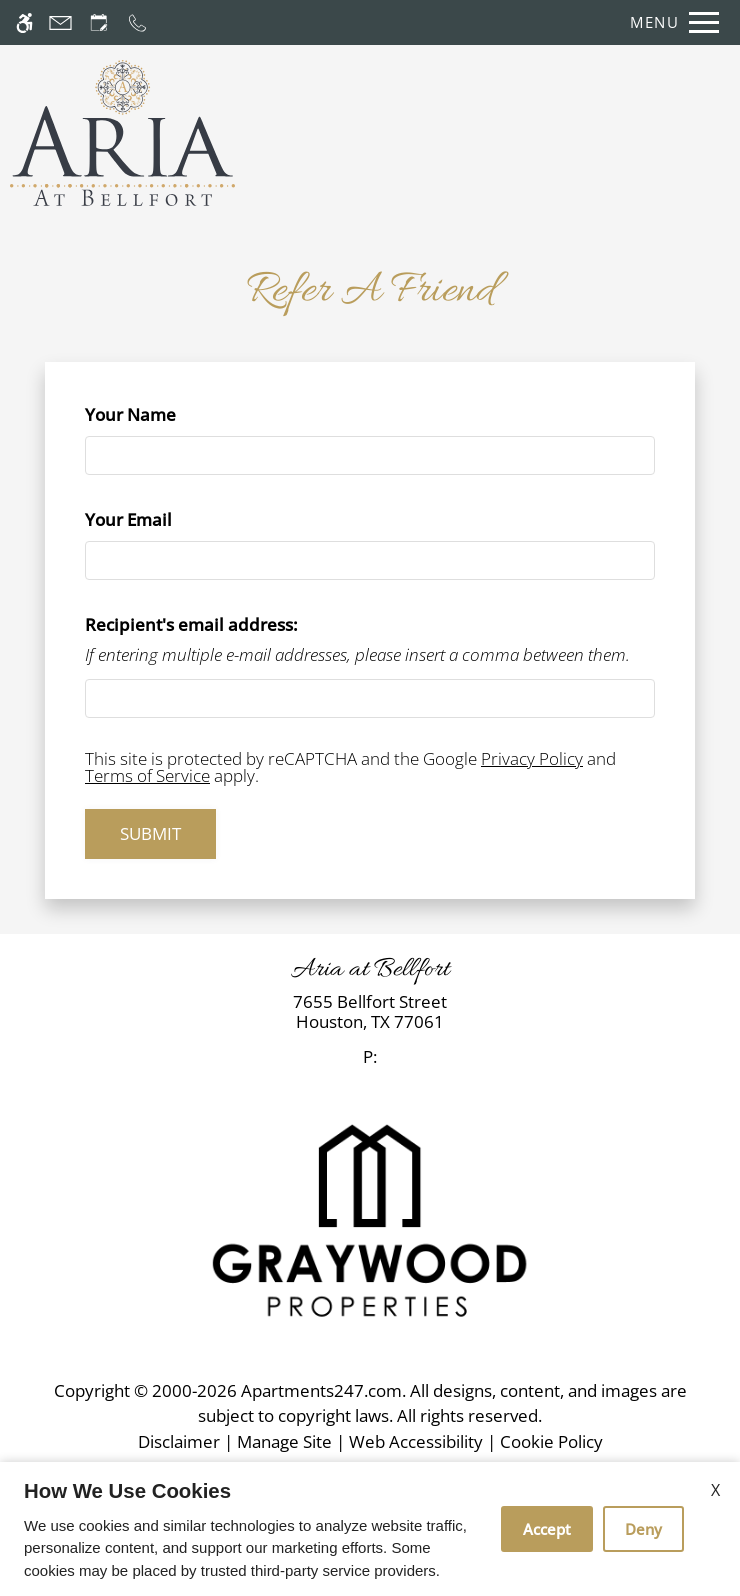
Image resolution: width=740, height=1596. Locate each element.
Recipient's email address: (191, 624)
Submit (150, 833)
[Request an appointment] (99, 22)
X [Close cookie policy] (715, 1490)
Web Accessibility (416, 1441)
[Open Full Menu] (669, 22)
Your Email (164, 519)
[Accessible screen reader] (24, 22)
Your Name (166, 414)
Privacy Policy (532, 758)
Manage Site (284, 1441)
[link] (370, 1012)
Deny (643, 1529)
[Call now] (137, 22)
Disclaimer (179, 1441)
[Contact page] (60, 22)
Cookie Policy (551, 1441)
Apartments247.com (321, 1390)
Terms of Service (147, 775)
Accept (547, 1529)
